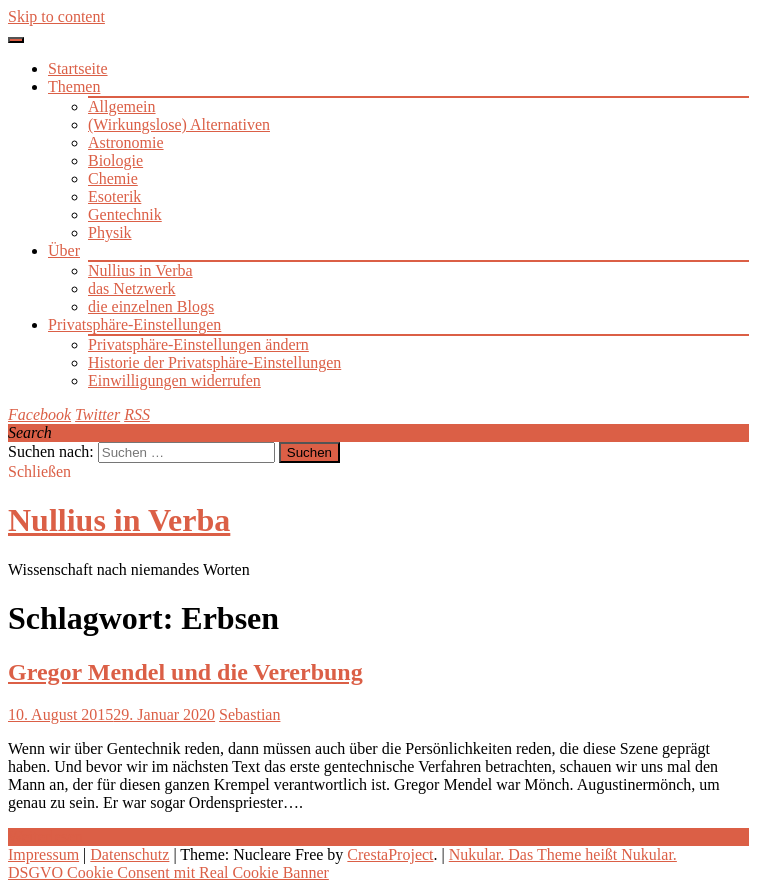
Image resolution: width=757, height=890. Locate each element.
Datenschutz (129, 854)
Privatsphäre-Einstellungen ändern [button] (198, 344)
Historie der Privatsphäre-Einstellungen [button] (214, 362)
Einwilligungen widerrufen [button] (174, 380)
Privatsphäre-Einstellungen (134, 324)
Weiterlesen (45, 836)
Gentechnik (125, 214)
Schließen (39, 471)
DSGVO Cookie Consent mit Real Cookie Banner (168, 872)
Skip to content (56, 16)
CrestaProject (390, 854)
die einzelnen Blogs (151, 306)
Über (64, 250)
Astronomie (126, 142)
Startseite (78, 68)
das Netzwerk (132, 288)
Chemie (113, 178)
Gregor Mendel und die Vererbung (185, 672)
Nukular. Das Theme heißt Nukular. (563, 854)
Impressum (43, 854)
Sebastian (249, 714)
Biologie (115, 160)
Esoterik (114, 196)
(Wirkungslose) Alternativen (179, 124)
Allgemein (122, 106)
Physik (110, 232)
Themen (74, 86)
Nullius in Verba (140, 270)
